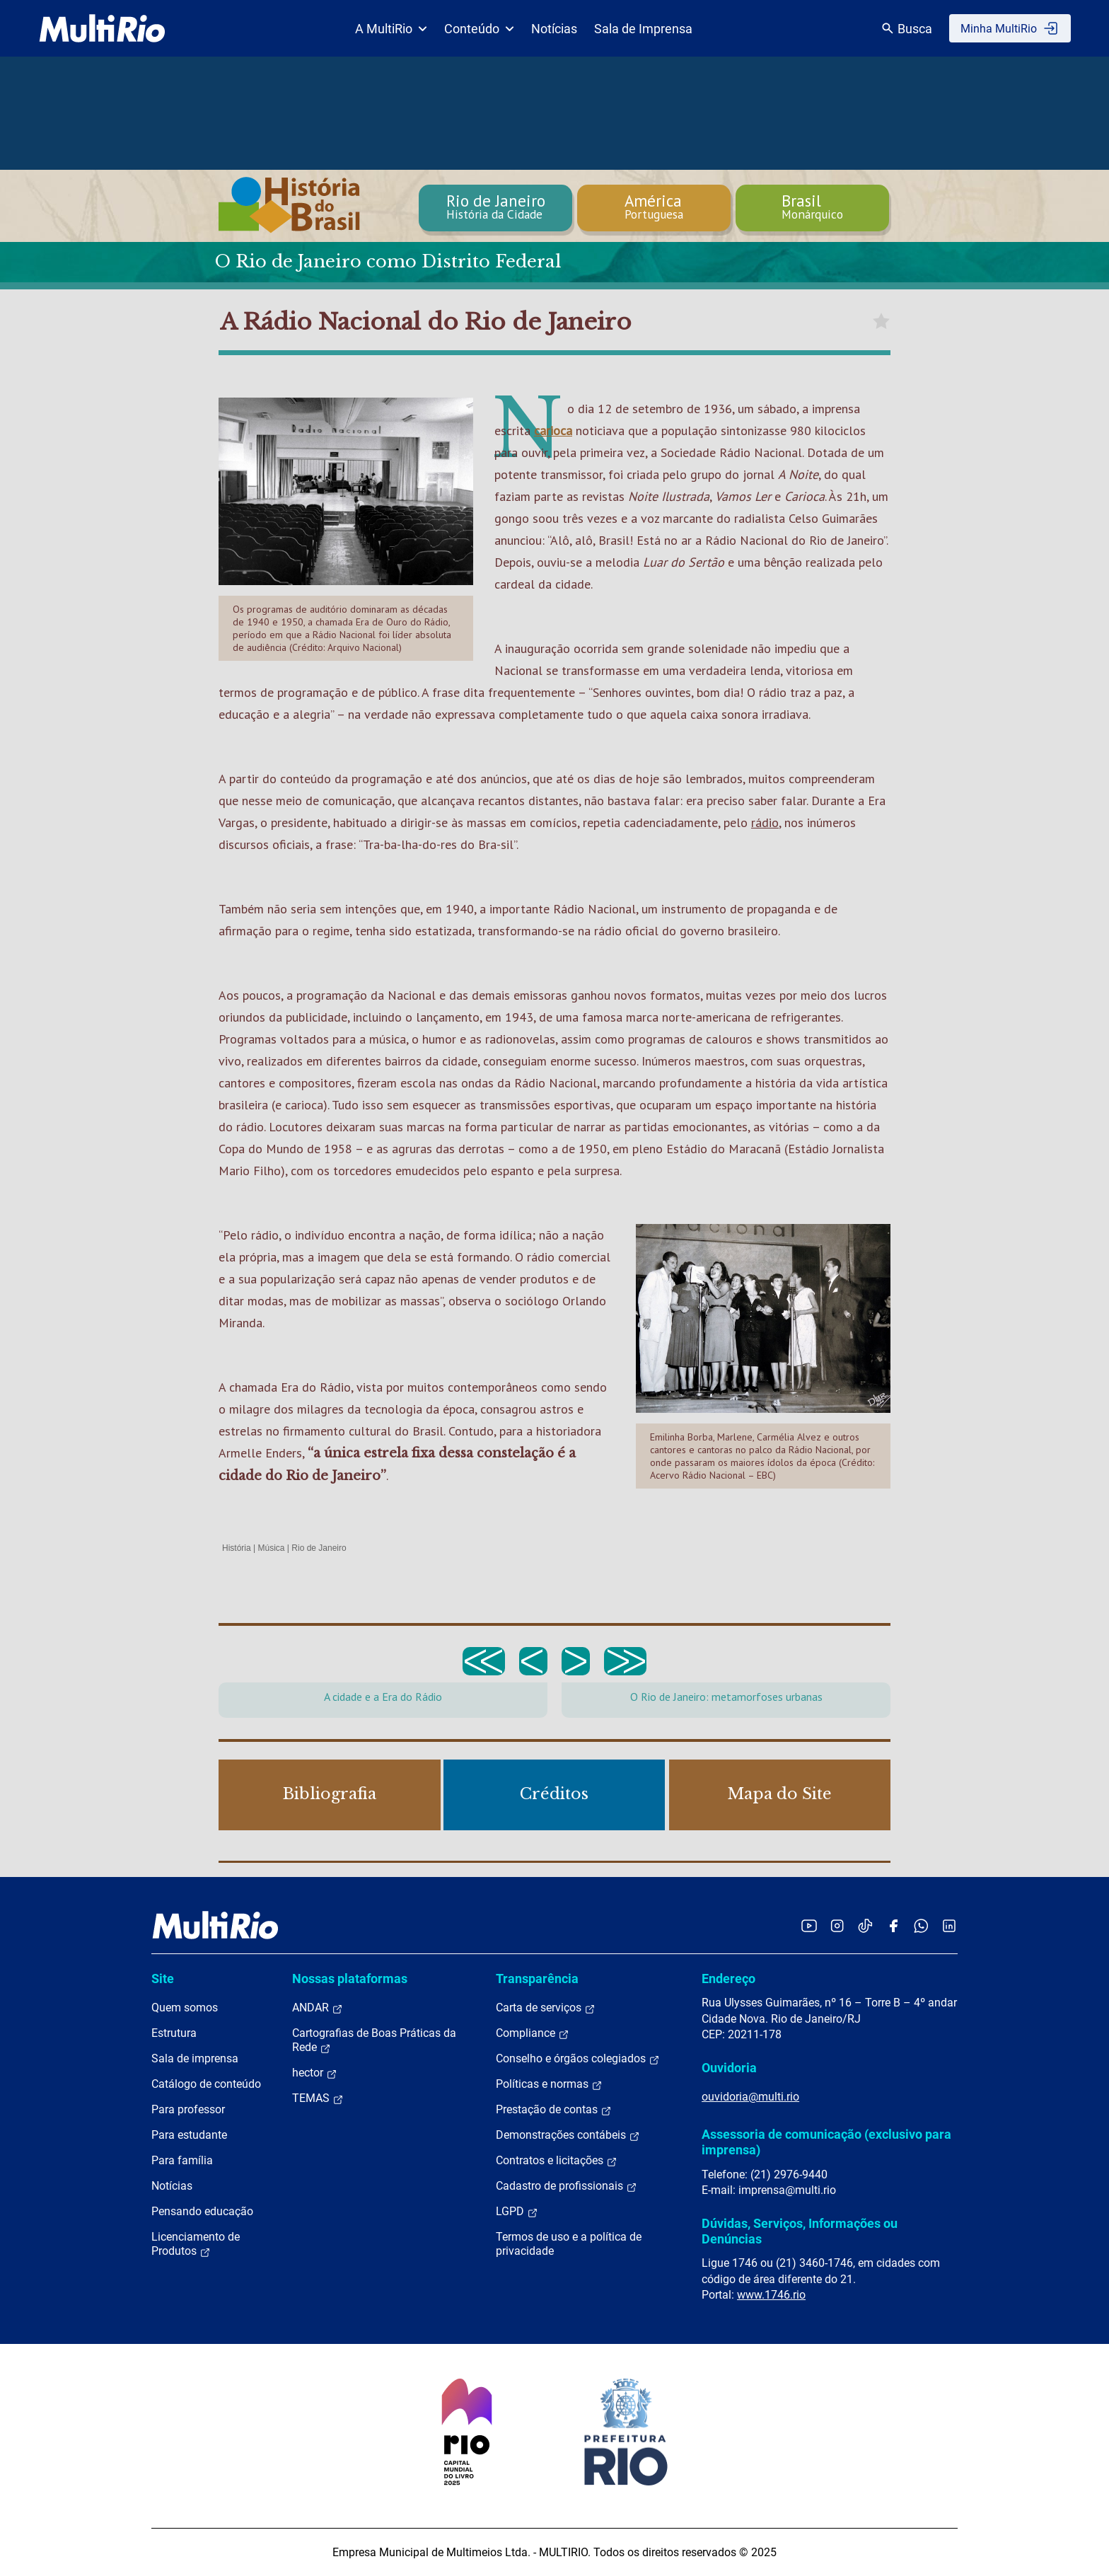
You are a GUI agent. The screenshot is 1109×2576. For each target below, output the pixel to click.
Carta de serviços (546, 2008)
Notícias (554, 28)
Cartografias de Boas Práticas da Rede (374, 2040)
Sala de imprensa (194, 2058)
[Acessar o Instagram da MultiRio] (837, 1925)
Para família (182, 2160)
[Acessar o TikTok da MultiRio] (865, 1925)
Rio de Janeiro (318, 1548)
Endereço (728, 1978)
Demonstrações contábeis (568, 2135)
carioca (553, 430)
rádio (765, 822)
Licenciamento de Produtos (195, 2244)
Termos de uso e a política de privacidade (568, 2244)
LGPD (517, 2212)
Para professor (188, 2109)
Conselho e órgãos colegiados (578, 2059)
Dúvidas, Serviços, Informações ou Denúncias (800, 2231)
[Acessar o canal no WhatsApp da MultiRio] (921, 1925)
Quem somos (184, 2007)
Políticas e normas (549, 2084)
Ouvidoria (729, 2067)
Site (162, 1978)
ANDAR (317, 2008)
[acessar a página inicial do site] (102, 28)
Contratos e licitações (556, 2161)
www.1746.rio (771, 2294)
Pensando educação (202, 2211)
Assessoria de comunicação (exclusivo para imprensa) (826, 2142)
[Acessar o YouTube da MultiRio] (809, 1925)
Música (270, 1548)
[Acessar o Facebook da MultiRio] (893, 1925)
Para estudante (189, 2135)
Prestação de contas (554, 2110)
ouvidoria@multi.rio (750, 2096)
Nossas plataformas (349, 1978)
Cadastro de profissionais (566, 2186)
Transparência (537, 1978)
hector (314, 2073)
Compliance (532, 2033)
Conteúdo (479, 28)
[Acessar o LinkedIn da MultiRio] (949, 1925)
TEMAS (318, 2098)
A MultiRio (391, 28)
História (236, 1548)
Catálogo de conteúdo (206, 2084)
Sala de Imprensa (643, 28)
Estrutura (174, 2033)
